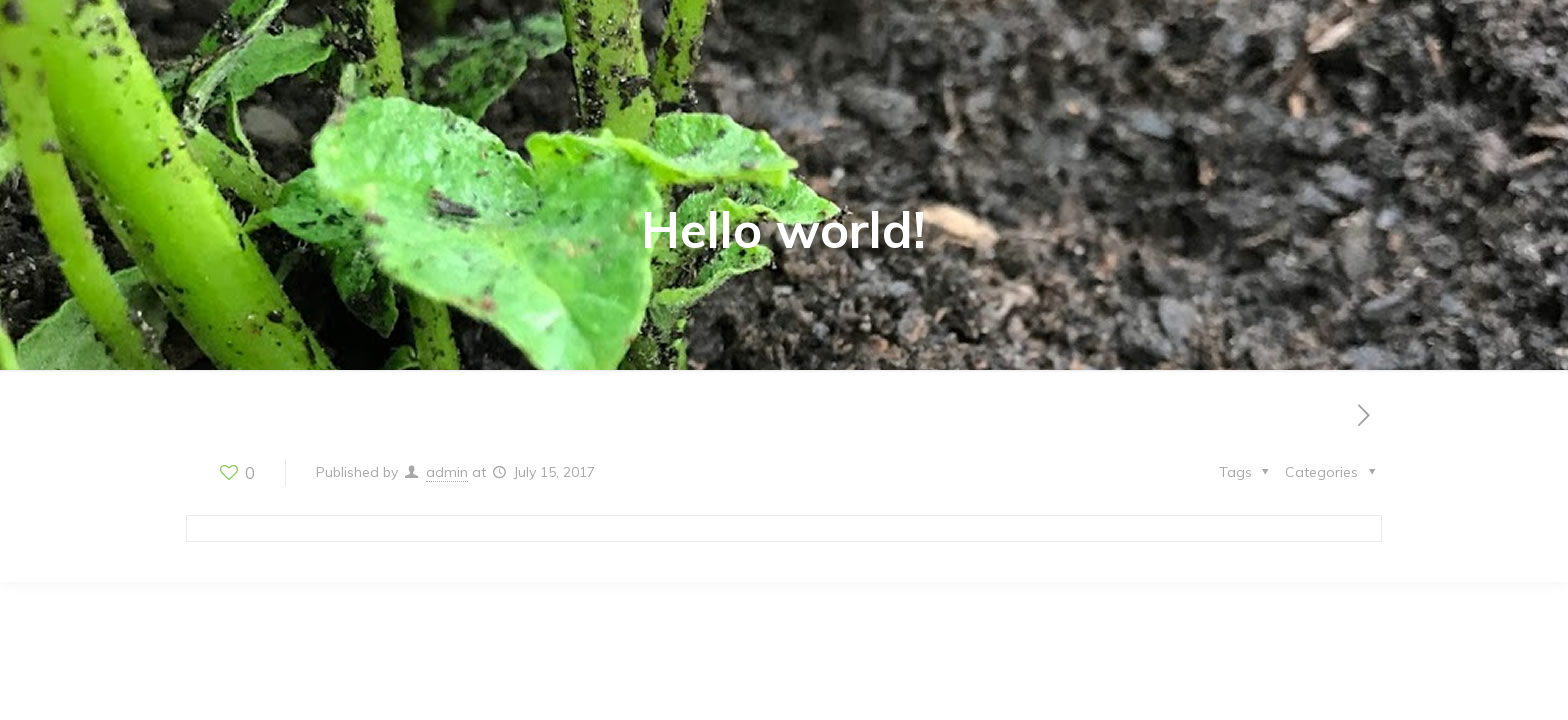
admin (447, 472)
